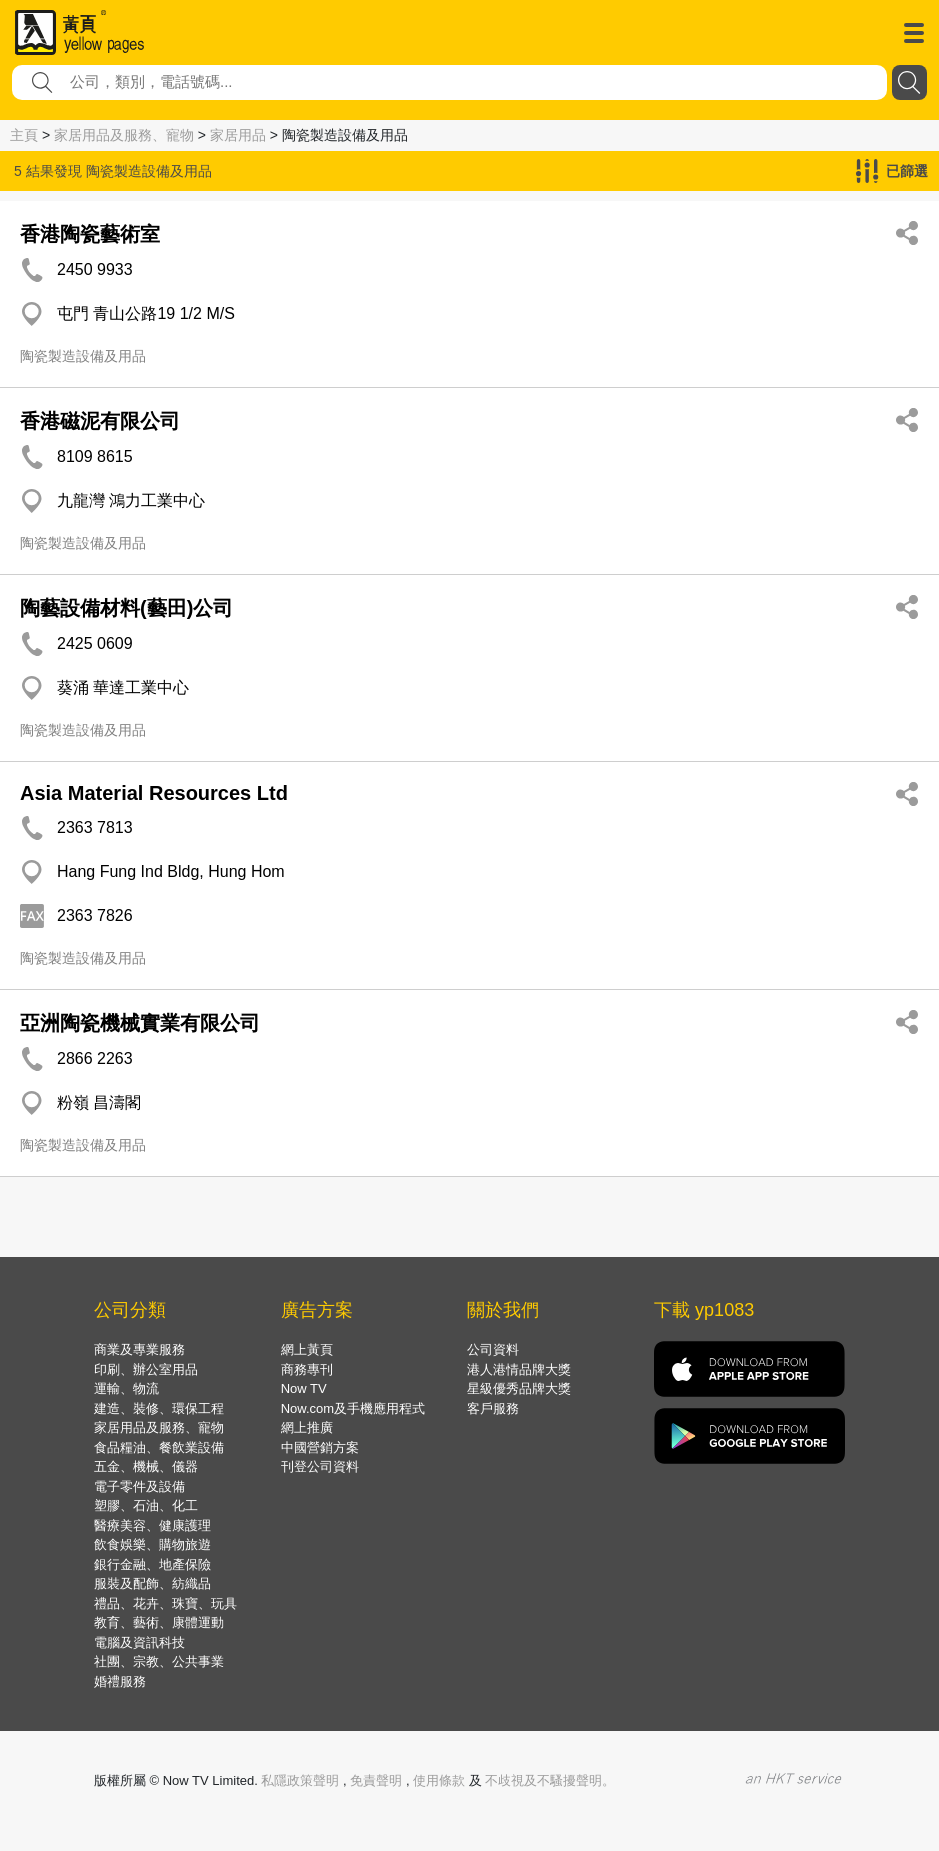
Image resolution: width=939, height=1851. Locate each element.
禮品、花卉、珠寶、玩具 (165, 1603)
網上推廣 (307, 1427)
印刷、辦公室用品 (146, 1369)
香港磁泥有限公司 (100, 421)
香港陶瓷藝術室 (90, 234)
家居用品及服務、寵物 (124, 135)
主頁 (24, 135)
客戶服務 (493, 1408)
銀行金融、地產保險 (152, 1564)
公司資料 (493, 1349)
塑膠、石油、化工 (146, 1505)
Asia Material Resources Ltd (154, 793)
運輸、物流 (126, 1388)
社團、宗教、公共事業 (159, 1661)
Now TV (304, 1388)
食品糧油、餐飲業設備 (159, 1447)
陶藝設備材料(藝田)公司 (126, 608)
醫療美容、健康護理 (152, 1525)
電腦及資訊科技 (139, 1642)
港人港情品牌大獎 (519, 1369)
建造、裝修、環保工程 (159, 1408)
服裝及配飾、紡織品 (152, 1583)
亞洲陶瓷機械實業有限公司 (140, 1023)
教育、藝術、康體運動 (159, 1622)
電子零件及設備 (139, 1486)
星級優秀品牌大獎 (519, 1388)
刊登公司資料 (320, 1466)
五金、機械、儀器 (146, 1466)
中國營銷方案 (320, 1447)
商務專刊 (307, 1369)
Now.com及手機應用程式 (353, 1408)
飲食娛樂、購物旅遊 (152, 1544)
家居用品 (238, 135)
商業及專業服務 (139, 1349)
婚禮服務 (120, 1681)
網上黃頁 (307, 1349)
